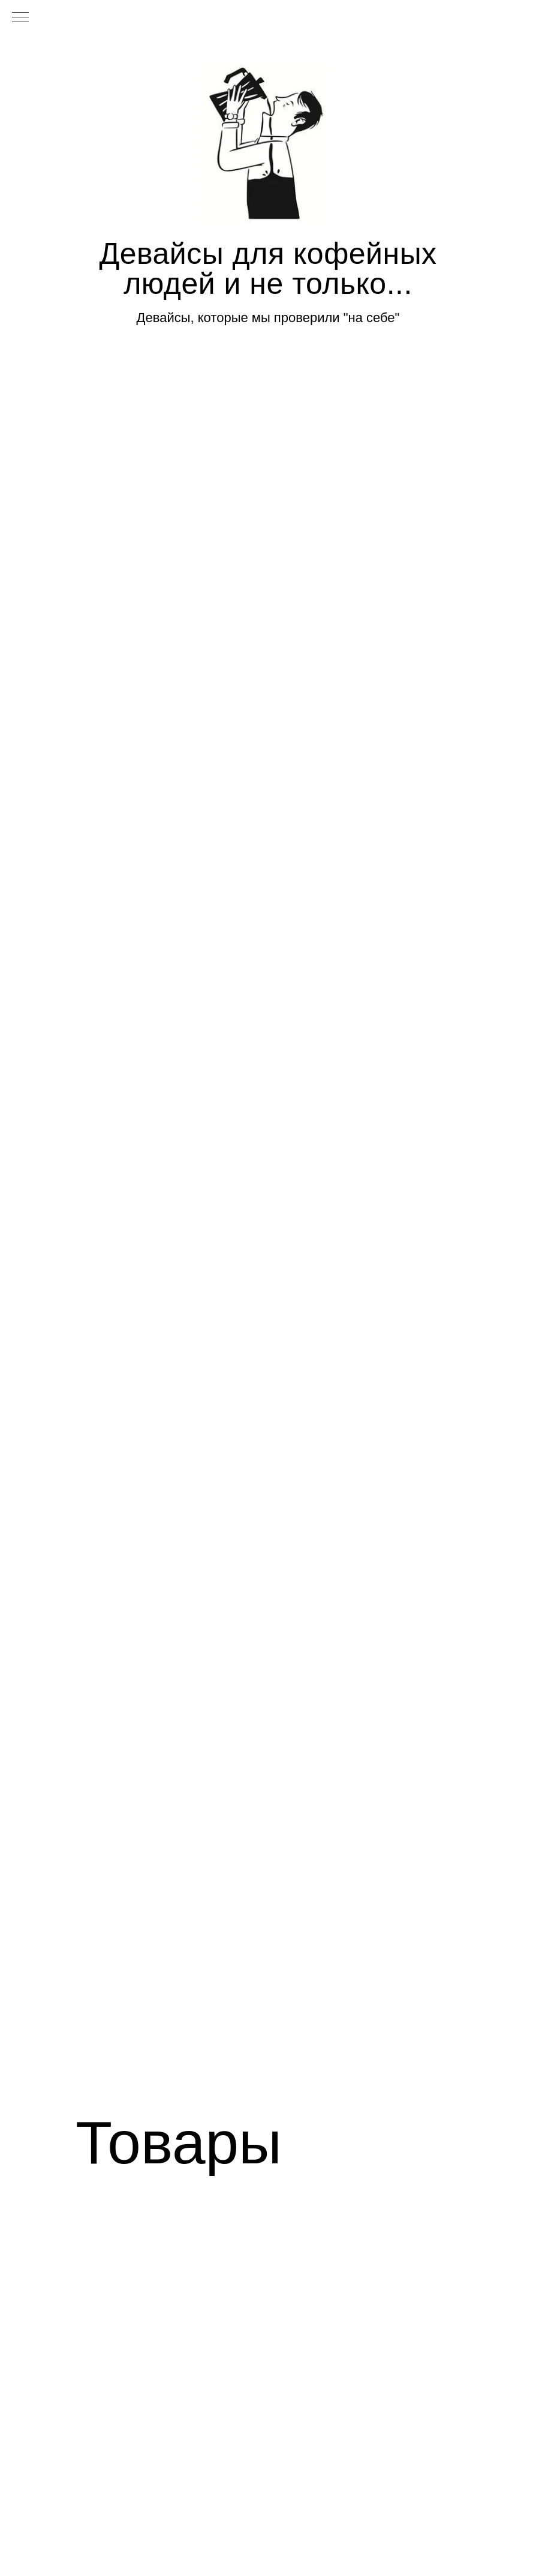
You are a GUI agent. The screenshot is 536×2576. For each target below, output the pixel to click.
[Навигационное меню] (20, 18)
